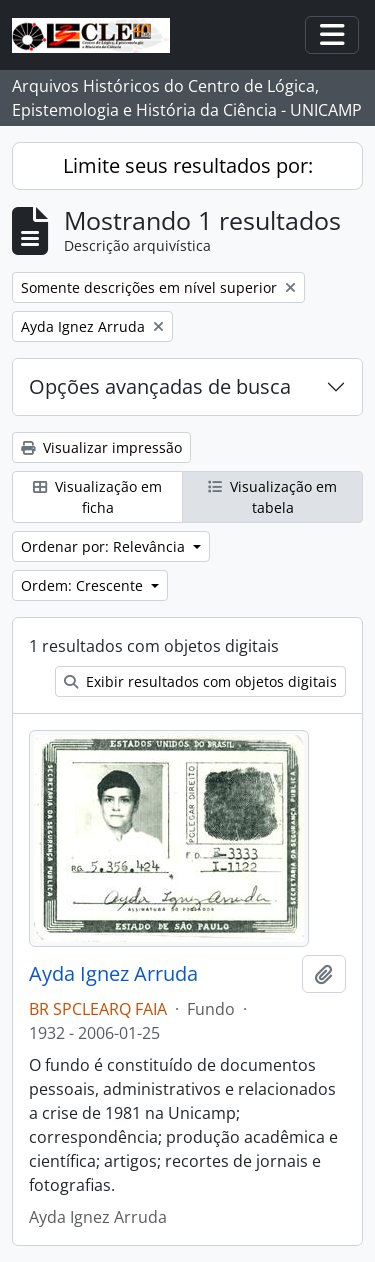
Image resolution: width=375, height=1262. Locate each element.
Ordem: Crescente (84, 585)
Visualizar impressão (101, 447)
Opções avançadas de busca (160, 386)
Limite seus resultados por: (188, 165)
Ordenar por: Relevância (105, 546)
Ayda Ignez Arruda (113, 974)
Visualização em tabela (272, 497)
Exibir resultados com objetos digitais (200, 681)
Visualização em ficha (97, 497)
